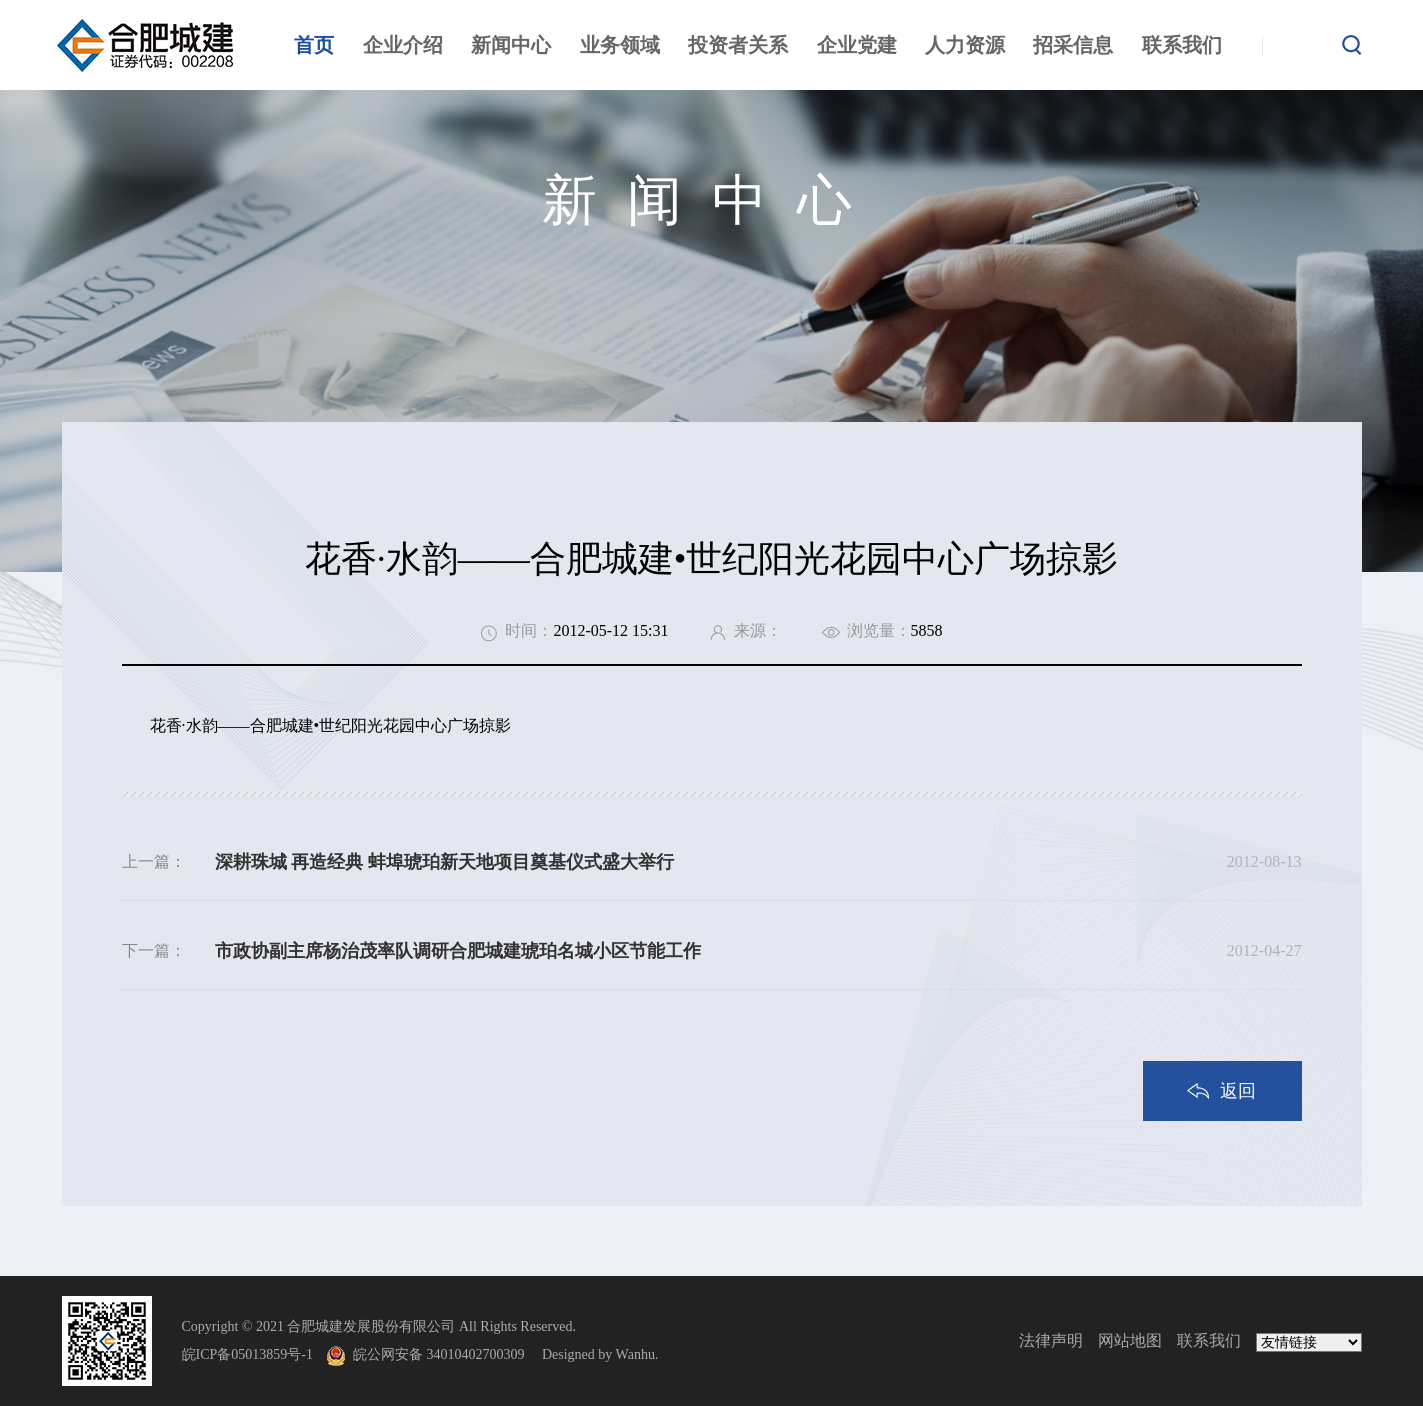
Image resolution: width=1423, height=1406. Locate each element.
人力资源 (965, 45)
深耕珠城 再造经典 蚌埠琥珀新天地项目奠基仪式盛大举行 (444, 862)
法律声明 (1051, 1340)
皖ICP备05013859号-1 (247, 1354)
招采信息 (1073, 45)
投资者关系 (738, 45)
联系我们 (1182, 45)
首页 (314, 45)
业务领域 (620, 45)
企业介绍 (403, 45)
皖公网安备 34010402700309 (446, 1354)
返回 (1238, 1091)
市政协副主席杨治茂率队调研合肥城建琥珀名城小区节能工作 (458, 951)
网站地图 (1130, 1340)
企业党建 (857, 45)
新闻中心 (511, 45)
